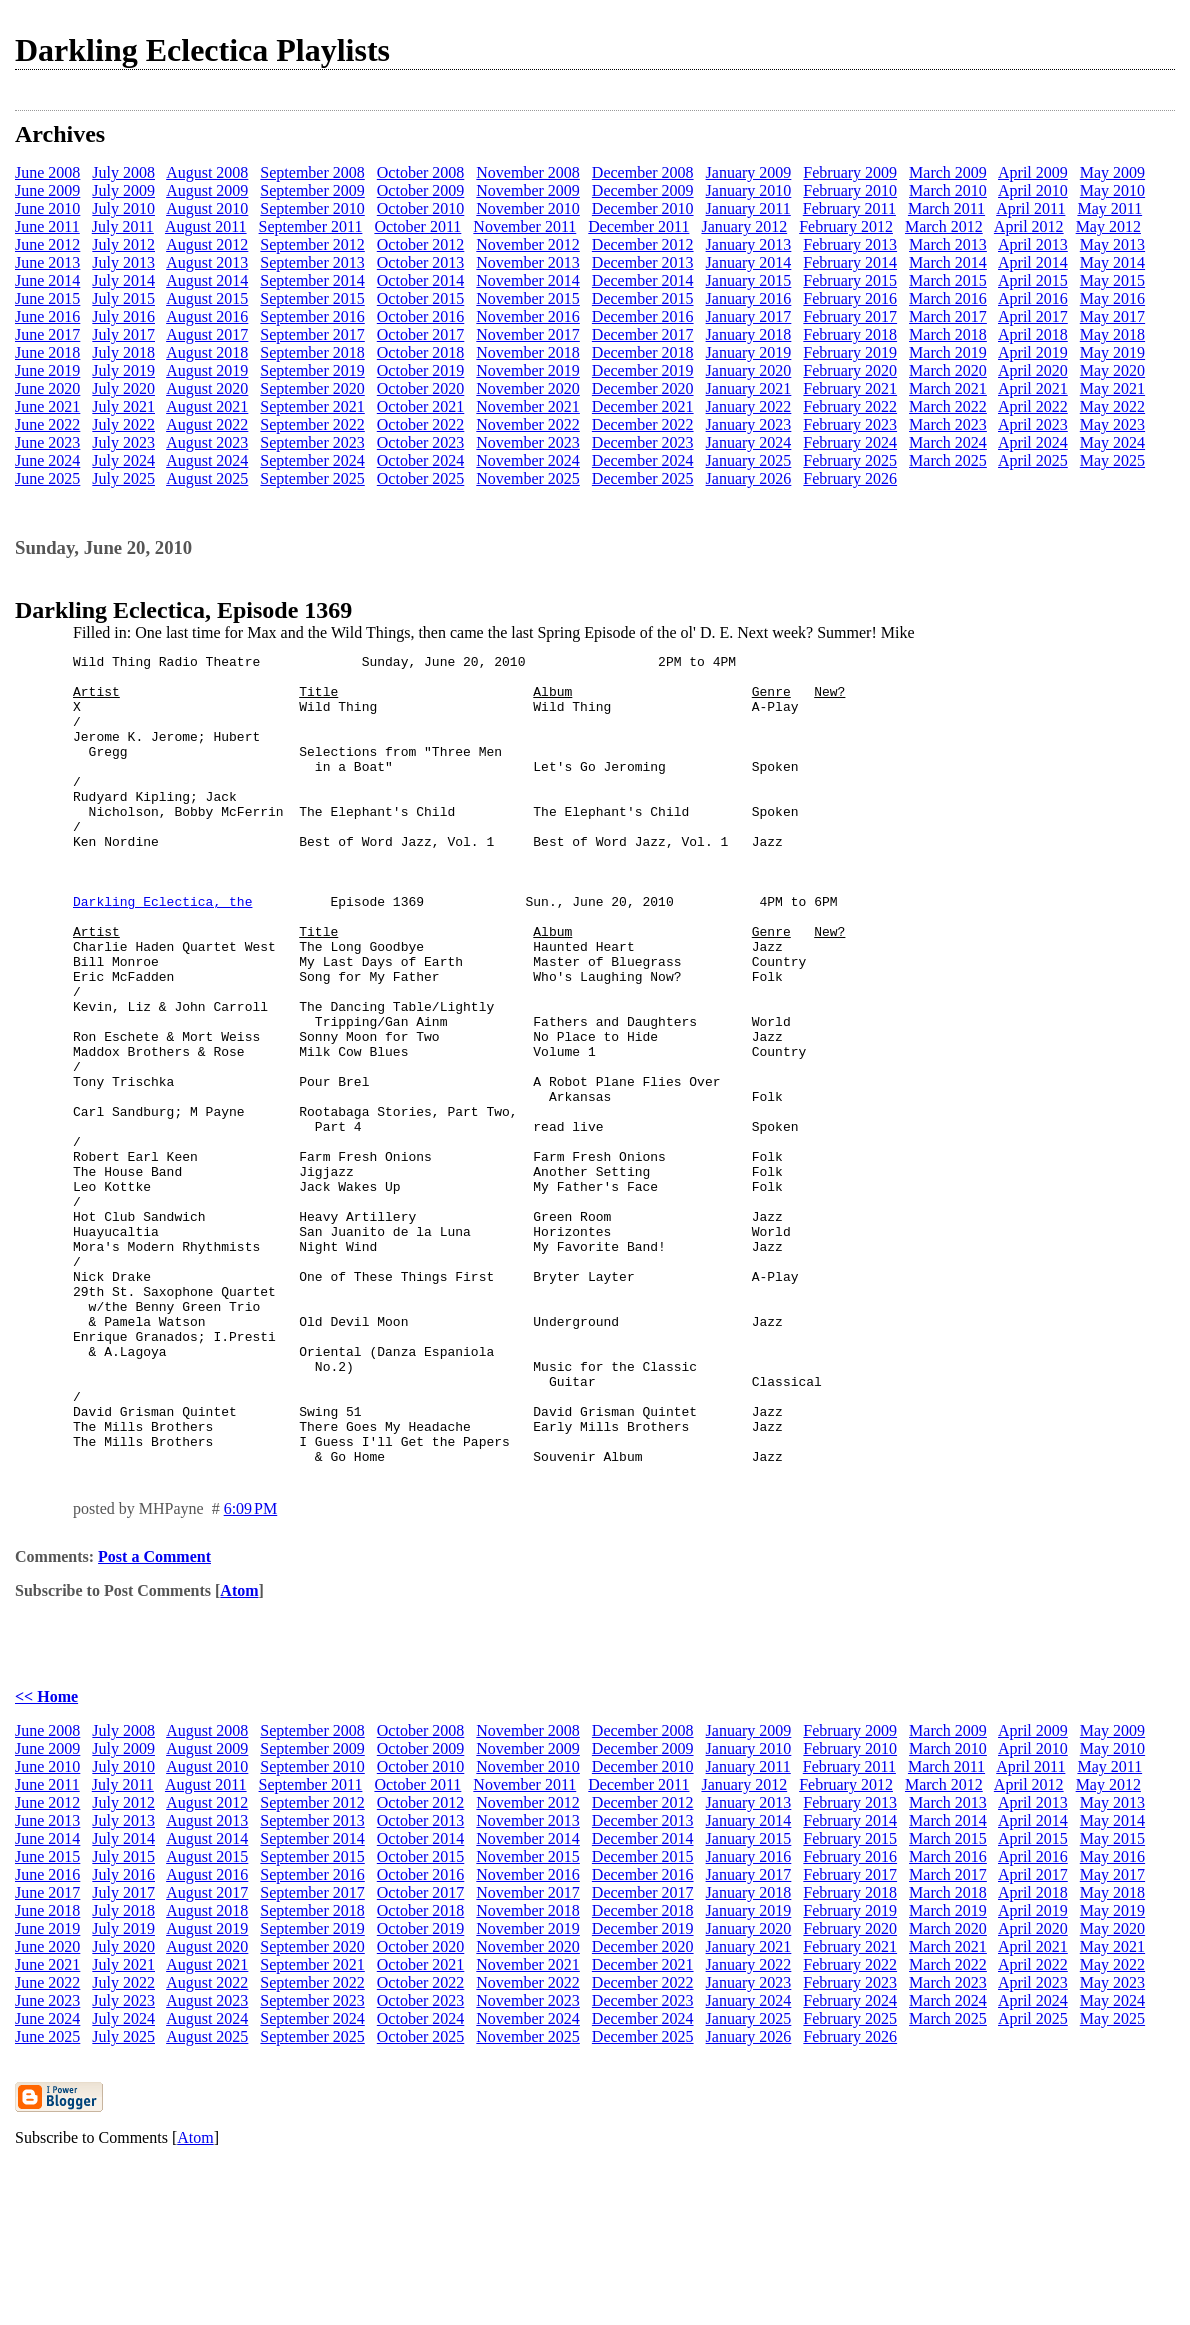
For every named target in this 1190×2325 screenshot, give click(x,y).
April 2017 (1033, 316)
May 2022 (1112, 406)
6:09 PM (251, 1670)
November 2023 (528, 442)
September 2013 (312, 262)
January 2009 (749, 172)
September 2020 (312, 388)
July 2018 (123, 352)
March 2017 (948, 316)
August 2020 (207, 388)
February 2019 (850, 352)
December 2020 (643, 388)
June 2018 (47, 352)
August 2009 (207, 190)
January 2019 (749, 352)
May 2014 (1112, 262)
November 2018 (528, 352)
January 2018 (749, 334)
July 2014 (123, 280)
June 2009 (47, 190)
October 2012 (421, 244)
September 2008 (312, 172)
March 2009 (948, 172)
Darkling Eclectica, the (162, 952)
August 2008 (207, 172)
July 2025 (123, 478)
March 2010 (948, 190)
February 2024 (850, 442)
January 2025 (749, 460)
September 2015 (312, 298)
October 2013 (421, 262)
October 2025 (421, 478)
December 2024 (643, 460)
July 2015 (123, 298)
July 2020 (123, 388)
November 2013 (528, 262)
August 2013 (207, 262)
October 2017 (421, 334)
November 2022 (528, 424)
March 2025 (948, 460)
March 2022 (948, 406)
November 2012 (528, 244)
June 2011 (47, 226)
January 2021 (749, 388)
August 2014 (207, 280)
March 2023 (948, 424)
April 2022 (1033, 406)
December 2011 (638, 226)
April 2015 (1033, 280)
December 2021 (643, 406)
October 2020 (421, 388)
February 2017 (850, 316)
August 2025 (207, 478)
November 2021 (528, 406)
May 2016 (1112, 298)
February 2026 (850, 478)
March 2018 (948, 334)
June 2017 (47, 334)
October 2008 (421, 172)
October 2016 (421, 316)
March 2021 (948, 388)
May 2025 (1112, 460)
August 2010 (207, 208)
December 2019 (643, 370)
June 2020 (47, 388)
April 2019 (1033, 352)
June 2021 (47, 406)
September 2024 (312, 460)
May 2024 (1112, 442)
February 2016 (850, 298)
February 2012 (846, 226)
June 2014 (47, 280)
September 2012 (312, 244)
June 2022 (47, 424)
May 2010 (1112, 190)
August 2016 (207, 316)
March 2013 (948, 244)
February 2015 (850, 280)
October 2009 (421, 190)
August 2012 (207, 244)
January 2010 (749, 190)
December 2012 (643, 244)
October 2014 (421, 280)
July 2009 (123, 190)
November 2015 (528, 298)
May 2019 (1112, 352)
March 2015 (948, 280)
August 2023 (207, 442)
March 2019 (948, 352)
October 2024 (421, 460)
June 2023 (47, 442)
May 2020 (1112, 370)
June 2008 (47, 172)
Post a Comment (154, 1718)
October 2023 (421, 442)
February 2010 (850, 190)
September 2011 (311, 226)
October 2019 (421, 370)
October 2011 (417, 226)
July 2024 (123, 460)
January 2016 (749, 298)
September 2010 (312, 208)
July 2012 (123, 244)
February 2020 (850, 370)
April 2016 (1033, 298)
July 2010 (123, 208)
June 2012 (47, 244)
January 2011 (748, 208)
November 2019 (528, 370)
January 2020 (749, 370)
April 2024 (1033, 442)
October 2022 (421, 424)
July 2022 (123, 424)
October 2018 (421, 352)
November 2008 (528, 172)
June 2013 (47, 262)
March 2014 (948, 262)
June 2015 (47, 298)
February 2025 (850, 460)
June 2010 (47, 208)
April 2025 (1033, 460)
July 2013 (123, 262)
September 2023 (312, 442)
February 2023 (850, 424)
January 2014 (749, 262)
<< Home (46, 1858)
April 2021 (1033, 388)
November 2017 (528, 334)
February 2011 (849, 208)
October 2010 (421, 208)
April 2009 (1033, 172)
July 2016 (123, 316)
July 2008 (123, 172)
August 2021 (207, 406)
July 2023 (123, 442)
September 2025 (312, 478)
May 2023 (1112, 424)
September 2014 (312, 280)
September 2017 (312, 334)
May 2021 (1112, 388)
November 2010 (528, 208)
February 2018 (850, 334)
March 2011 (946, 208)
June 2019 (47, 370)
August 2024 (207, 460)
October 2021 (421, 406)
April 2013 (1033, 244)
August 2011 (206, 226)
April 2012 (1029, 226)
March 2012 (944, 226)
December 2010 (643, 208)
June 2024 (47, 460)
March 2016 (948, 298)
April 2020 (1033, 370)
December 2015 (643, 298)
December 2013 (643, 262)
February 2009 (850, 172)
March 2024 (948, 442)
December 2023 (643, 442)
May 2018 (1112, 334)
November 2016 (528, 316)
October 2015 (421, 298)
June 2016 (47, 316)
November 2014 (528, 280)
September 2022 (312, 424)
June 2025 (47, 478)
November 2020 (528, 388)
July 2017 (123, 334)
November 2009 (528, 190)
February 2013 (850, 244)
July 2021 (123, 406)
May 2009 (1112, 172)
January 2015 (749, 280)
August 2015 (207, 298)
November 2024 (528, 460)
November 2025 (528, 478)
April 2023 (1033, 424)
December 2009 (643, 190)
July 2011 (123, 226)
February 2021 (850, 388)
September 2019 (312, 370)
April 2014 (1033, 262)
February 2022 (850, 406)
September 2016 (312, 316)
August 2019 (207, 370)
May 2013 (1112, 244)
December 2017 (643, 334)
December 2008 (643, 172)
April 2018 (1033, 334)
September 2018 (312, 352)
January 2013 (749, 244)
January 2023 (749, 424)
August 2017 (207, 334)
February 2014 (850, 262)
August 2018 (207, 352)
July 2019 (123, 370)
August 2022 (207, 424)
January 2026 (749, 478)
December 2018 (643, 352)
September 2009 (312, 190)
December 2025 (643, 478)
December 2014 (643, 280)
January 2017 (749, 316)
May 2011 (1109, 208)
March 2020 (948, 370)
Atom (239, 1752)
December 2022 (643, 424)
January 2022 (749, 406)
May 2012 (1108, 226)
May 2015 (1112, 280)
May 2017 (1112, 316)
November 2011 (524, 226)
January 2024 (749, 442)
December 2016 (643, 316)
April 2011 (1030, 208)
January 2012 (744, 226)
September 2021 (312, 406)
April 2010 (1033, 190)
